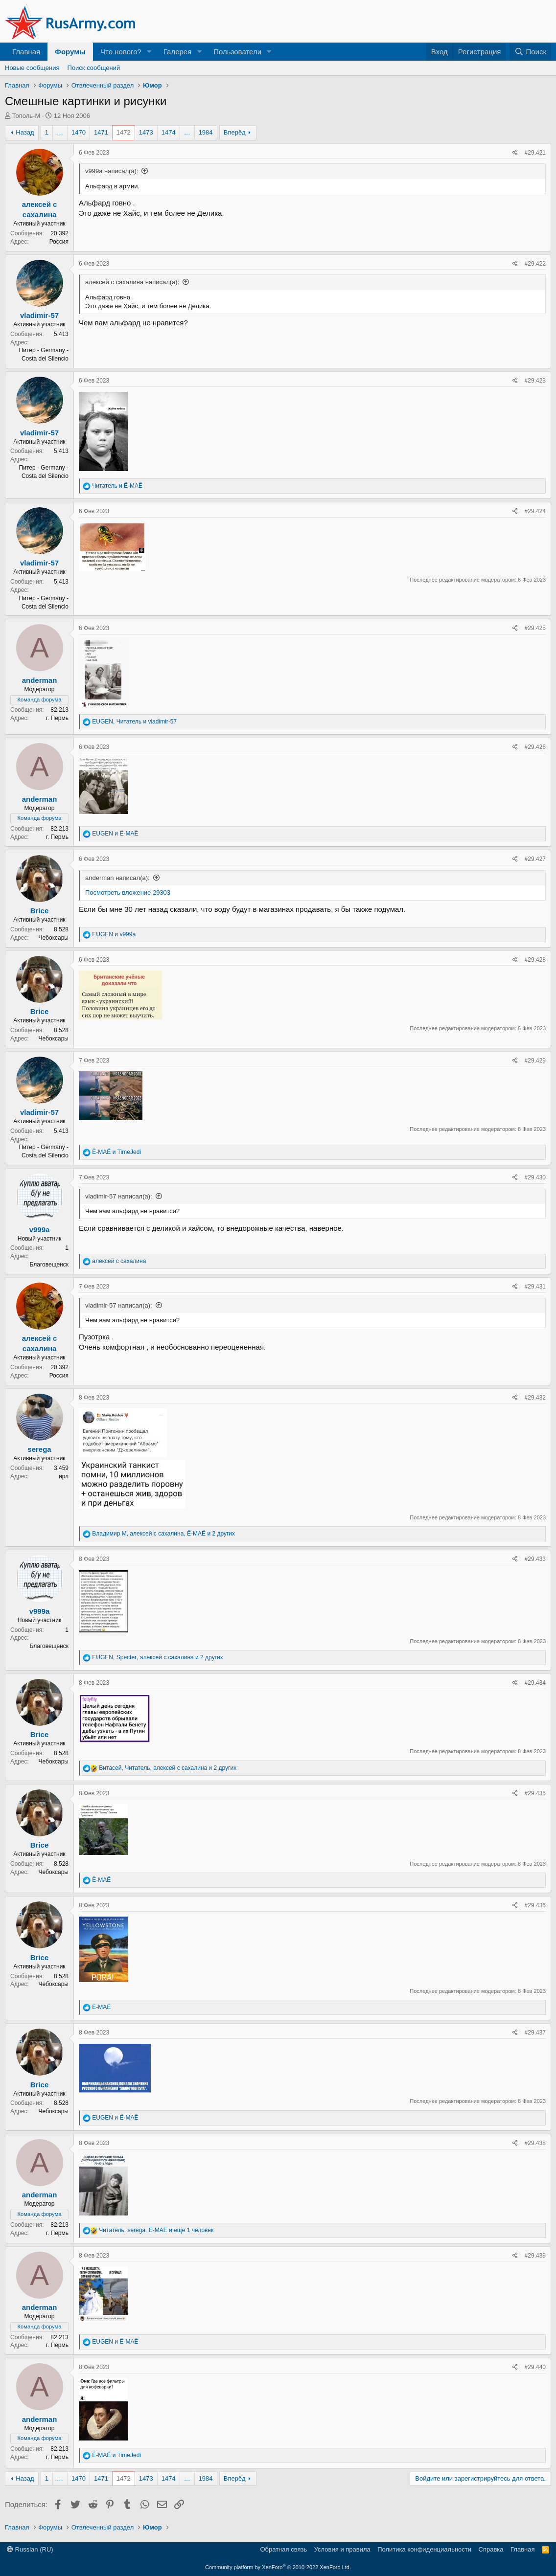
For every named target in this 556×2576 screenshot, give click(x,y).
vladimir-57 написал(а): (118, 1196)
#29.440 (535, 2367)
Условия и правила (342, 2549)
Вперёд (235, 132)
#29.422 (535, 263)
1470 (78, 132)
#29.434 (535, 1682)
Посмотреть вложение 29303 (127, 892)
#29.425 (535, 628)
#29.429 (535, 1060)
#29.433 (535, 1559)
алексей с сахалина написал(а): (132, 282)
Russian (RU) (30, 2549)
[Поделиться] (515, 152)
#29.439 (535, 2255)
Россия (59, 241)
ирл (64, 1476)
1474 (169, 132)
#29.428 (535, 959)
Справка (491, 2549)
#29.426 (535, 747)
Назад (25, 132)
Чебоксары (54, 937)
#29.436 (535, 1905)
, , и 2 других (163, 1533)
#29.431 (535, 1286)
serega (39, 1449)
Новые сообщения (32, 67)
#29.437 (535, 2032)
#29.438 (535, 2143)
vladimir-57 (39, 315)
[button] (149, 52)
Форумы (70, 51)
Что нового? (120, 51)
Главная (26, 51)
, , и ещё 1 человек (156, 2230)
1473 (146, 132)
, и (134, 721)
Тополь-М (26, 115)
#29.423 (535, 380)
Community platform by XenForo (278, 2567)
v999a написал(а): (112, 171)
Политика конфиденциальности (424, 2549)
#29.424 (535, 511)
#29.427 (535, 859)
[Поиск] (530, 52)
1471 (101, 132)
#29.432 (535, 1397)
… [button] (60, 132)
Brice (39, 910)
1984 (206, 132)
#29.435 (535, 1793)
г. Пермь (57, 718)
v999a (39, 1229)
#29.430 (535, 1177)
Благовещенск (49, 1264)
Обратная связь (283, 2549)
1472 (123, 132)
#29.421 (535, 152)
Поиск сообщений (94, 67)
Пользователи (237, 51)
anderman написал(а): (117, 877)
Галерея (177, 51)
